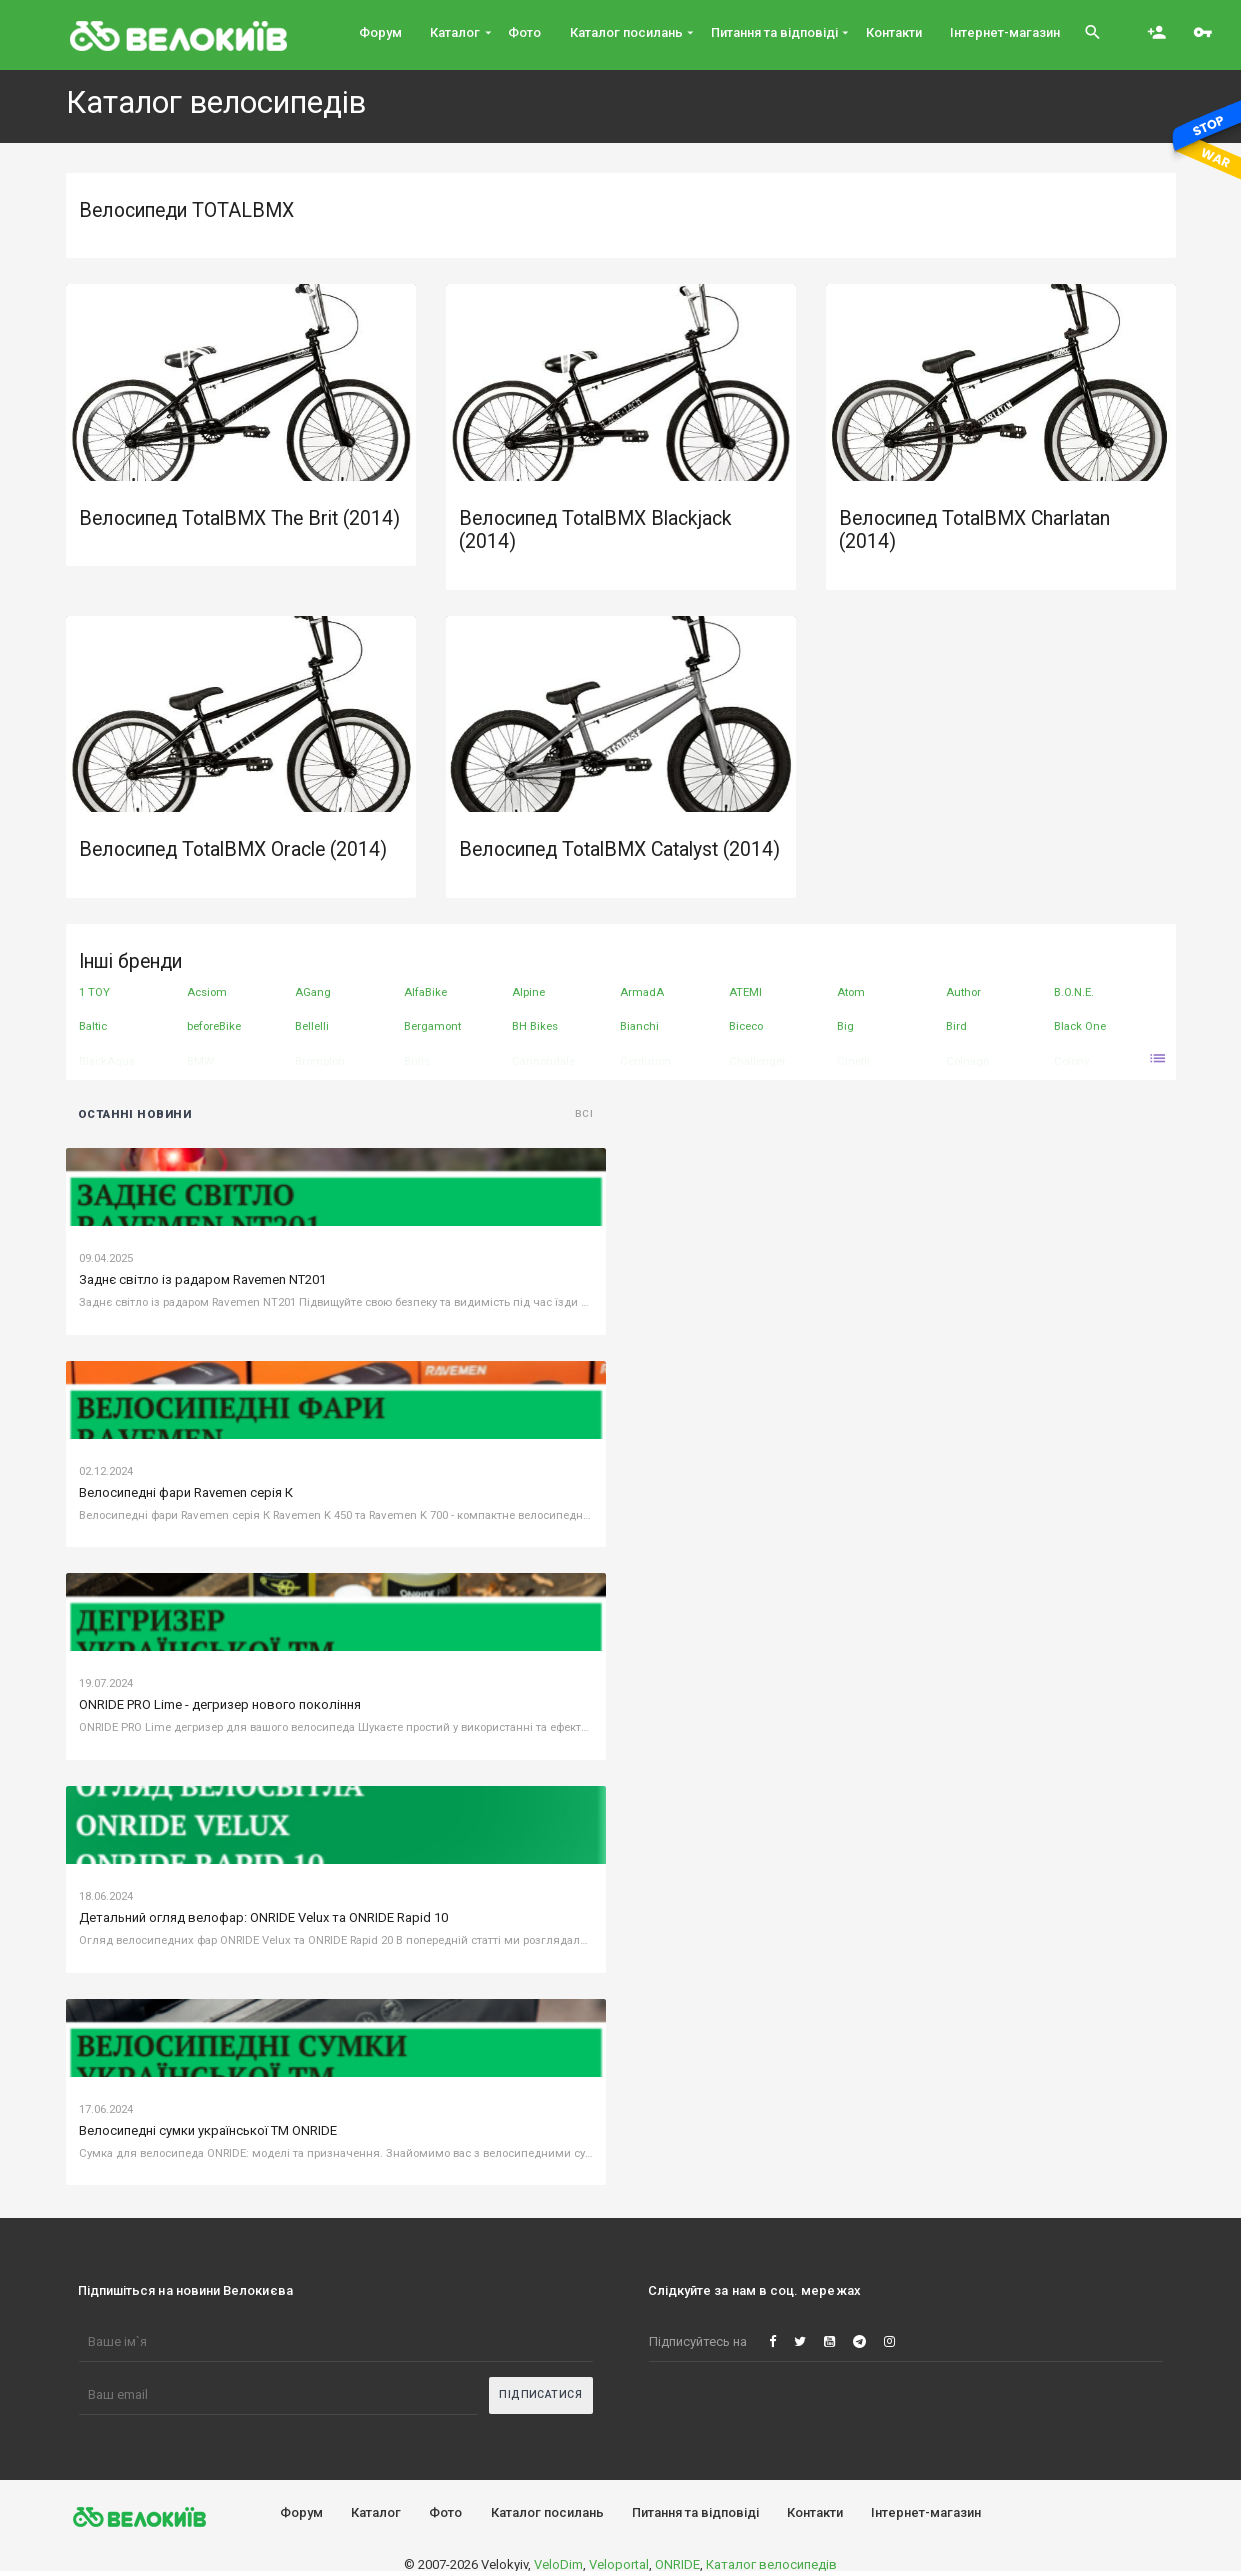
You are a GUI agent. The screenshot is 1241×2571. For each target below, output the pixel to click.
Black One (1080, 1026)
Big (845, 1026)
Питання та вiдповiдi (695, 2512)
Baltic (93, 1026)
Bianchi (639, 1026)
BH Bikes (535, 1026)
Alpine (528, 992)
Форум (301, 2512)
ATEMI (745, 992)
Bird (956, 1026)
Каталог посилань (547, 2512)
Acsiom (207, 992)
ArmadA (642, 992)
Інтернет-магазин (926, 2512)
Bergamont (432, 1026)
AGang (313, 992)
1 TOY (94, 992)
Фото (445, 2512)
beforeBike (214, 1026)
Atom (851, 992)
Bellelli (312, 1026)
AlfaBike (425, 992)
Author (963, 992)
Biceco (746, 1026)
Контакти (815, 2512)
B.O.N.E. (1074, 992)
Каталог (376, 2512)
